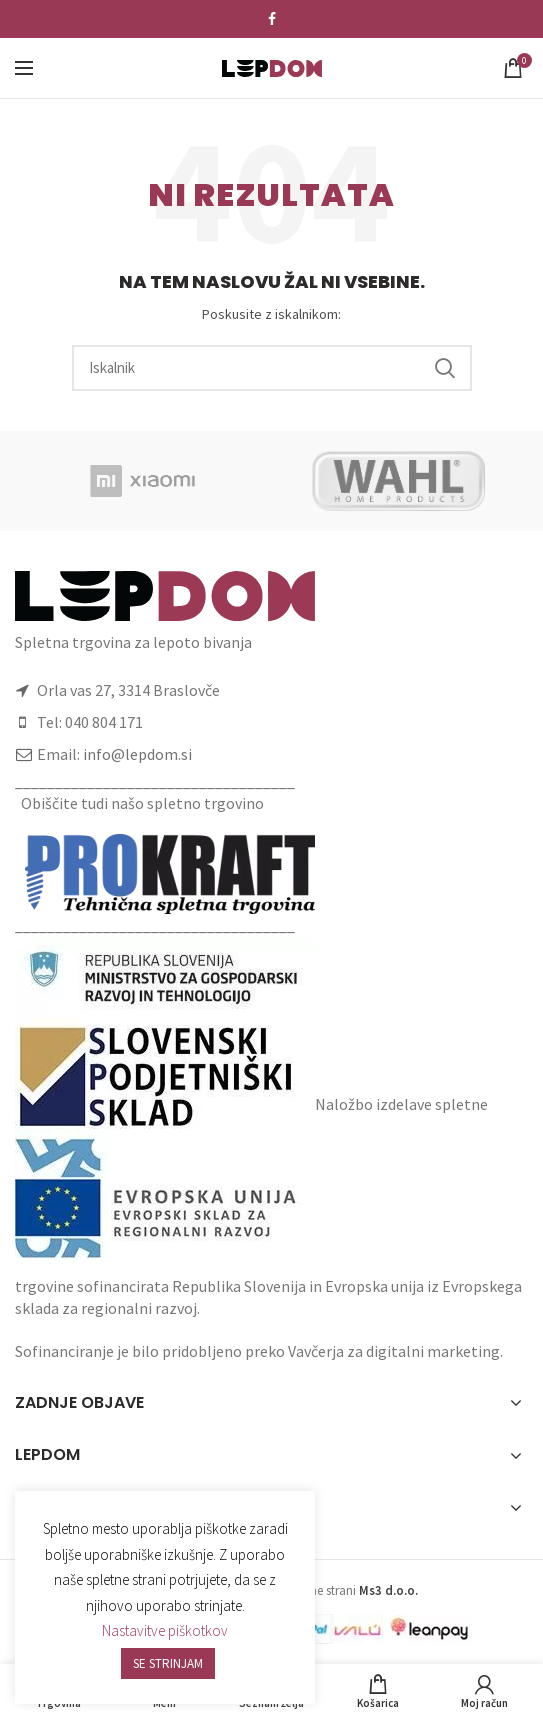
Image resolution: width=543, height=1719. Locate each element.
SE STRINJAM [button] (168, 1663)
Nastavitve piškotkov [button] (165, 1630)
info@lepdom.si (137, 754)
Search (445, 368)
